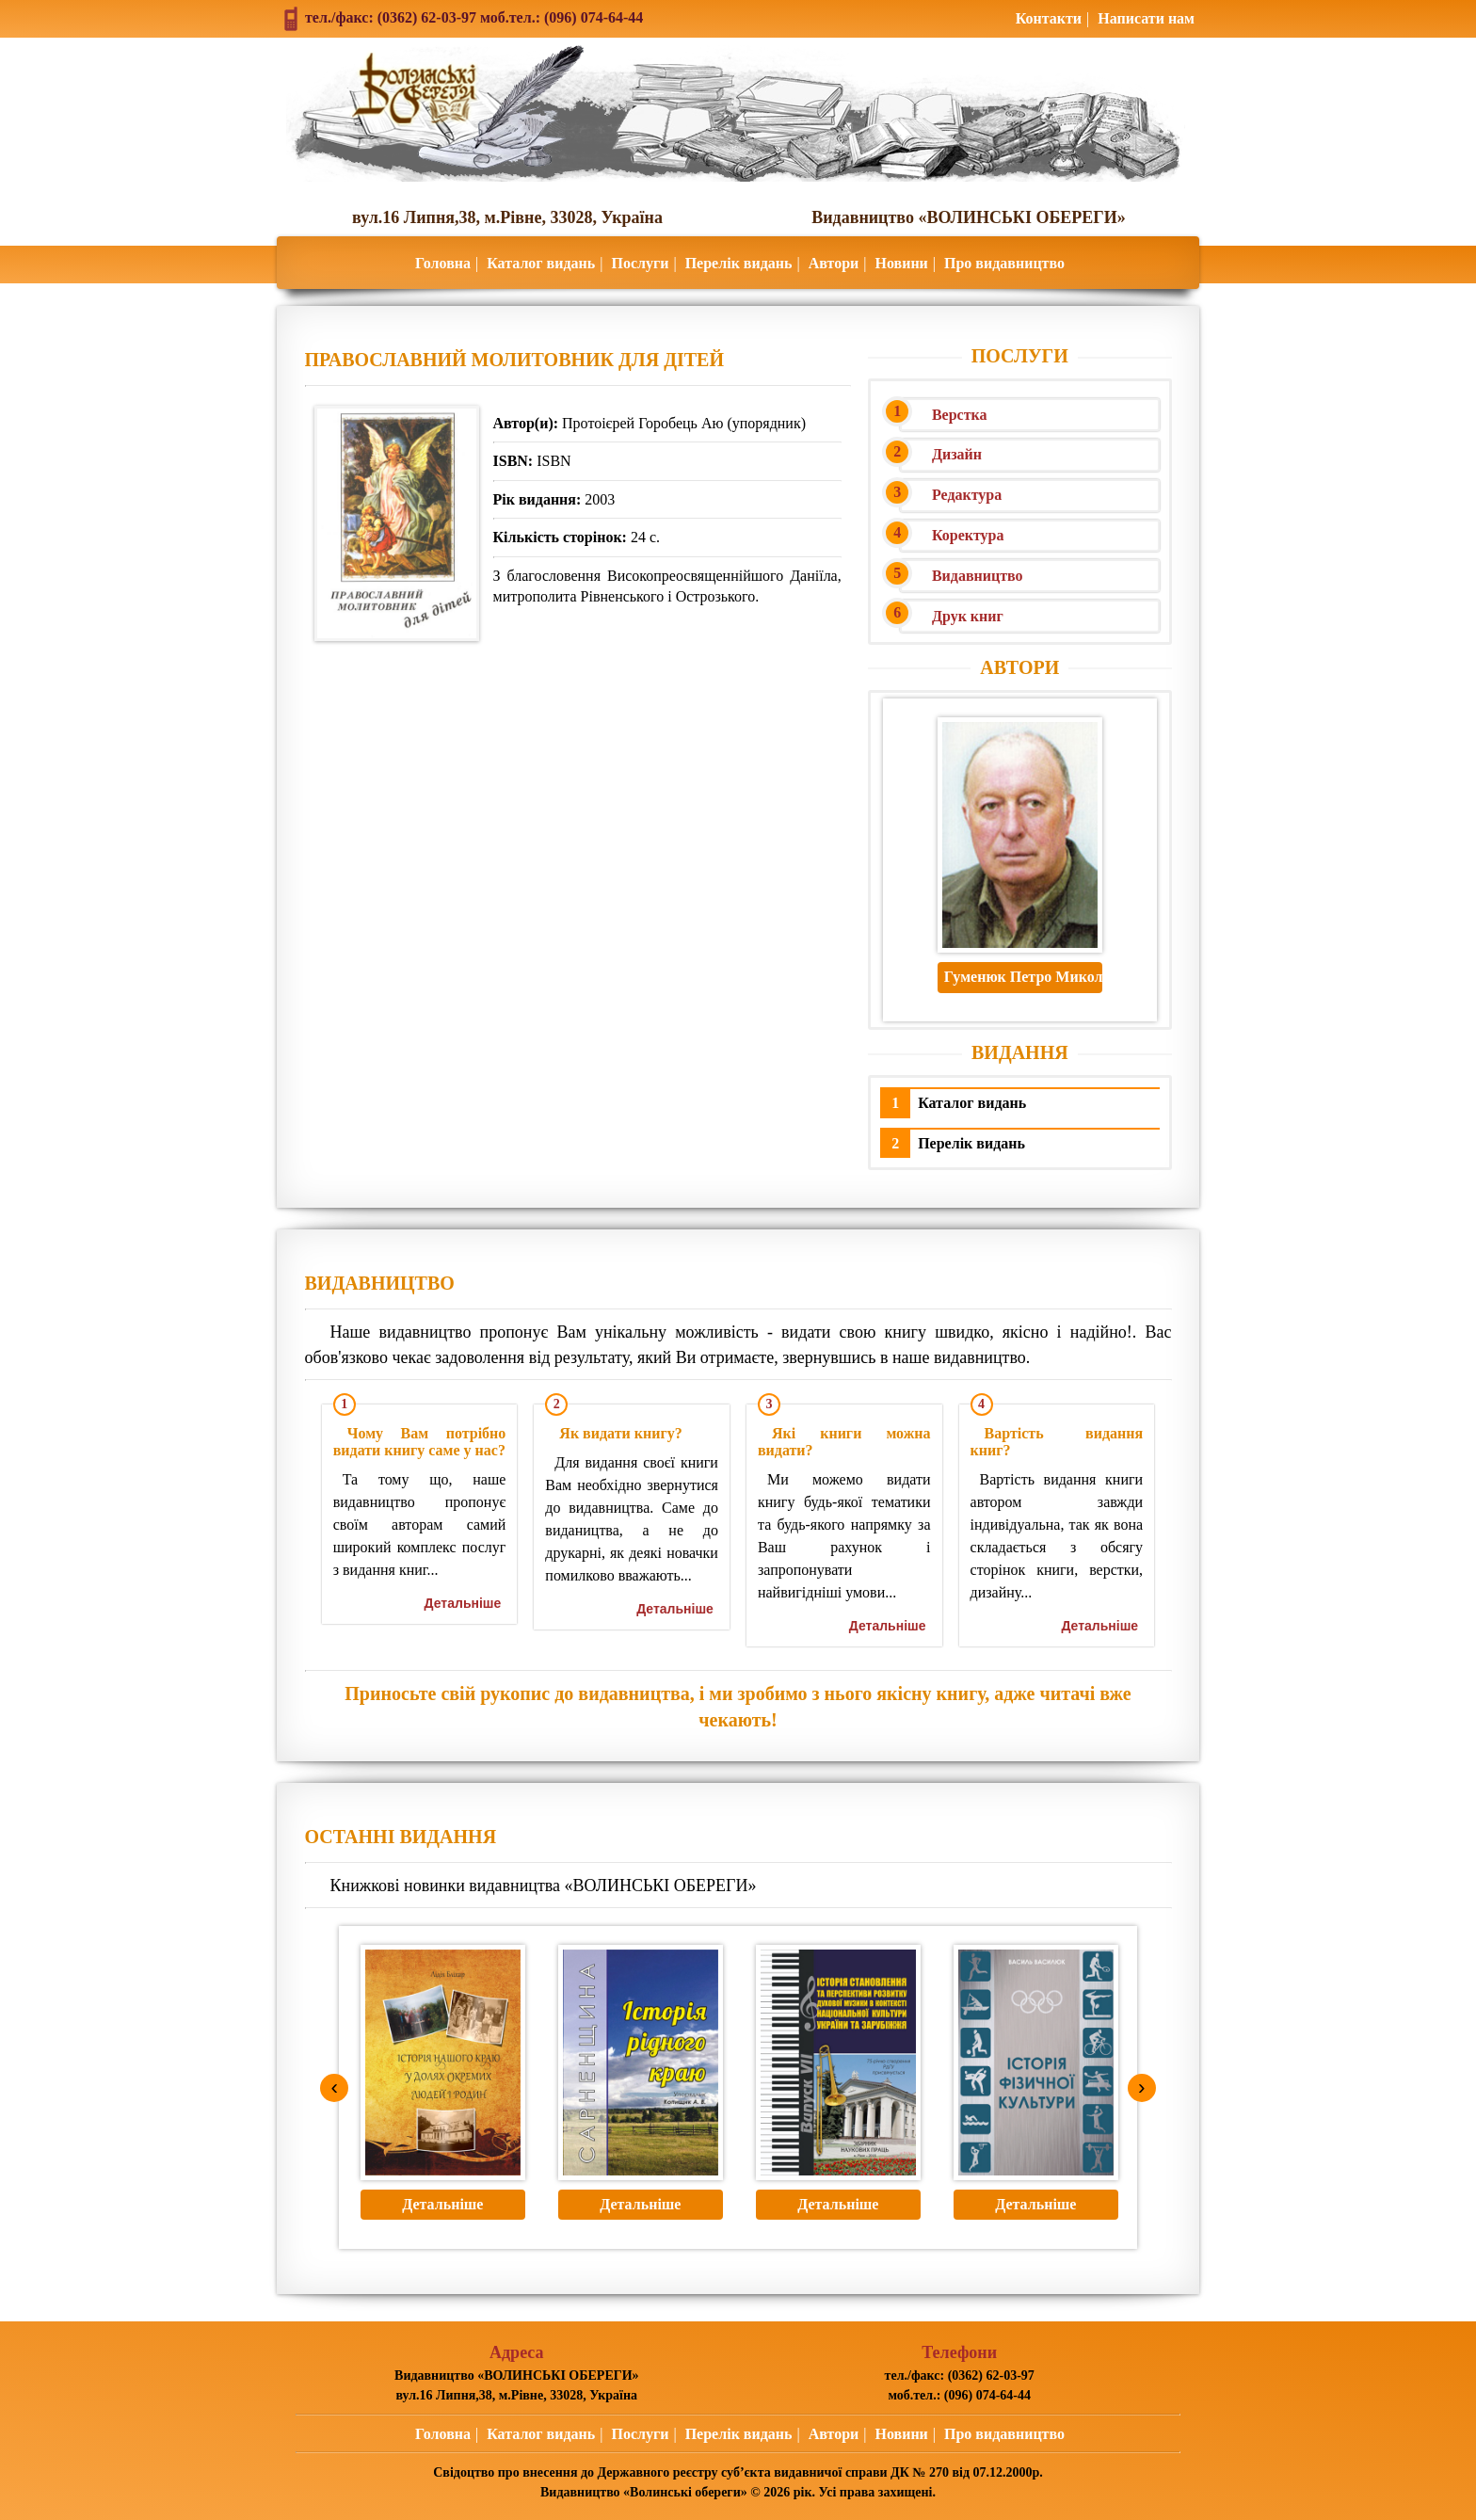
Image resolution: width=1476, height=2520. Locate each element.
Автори (834, 263)
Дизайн (957, 454)
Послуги (639, 263)
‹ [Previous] (334, 2087)
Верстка (959, 415)
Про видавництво (1004, 263)
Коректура (968, 535)
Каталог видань (541, 263)
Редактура (967, 495)
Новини (900, 263)
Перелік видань (739, 263)
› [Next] (1141, 2087)
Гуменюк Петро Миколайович (1023, 977)
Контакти (1049, 18)
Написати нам (1146, 18)
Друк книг (967, 616)
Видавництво (977, 576)
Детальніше (463, 1603)
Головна (443, 263)
